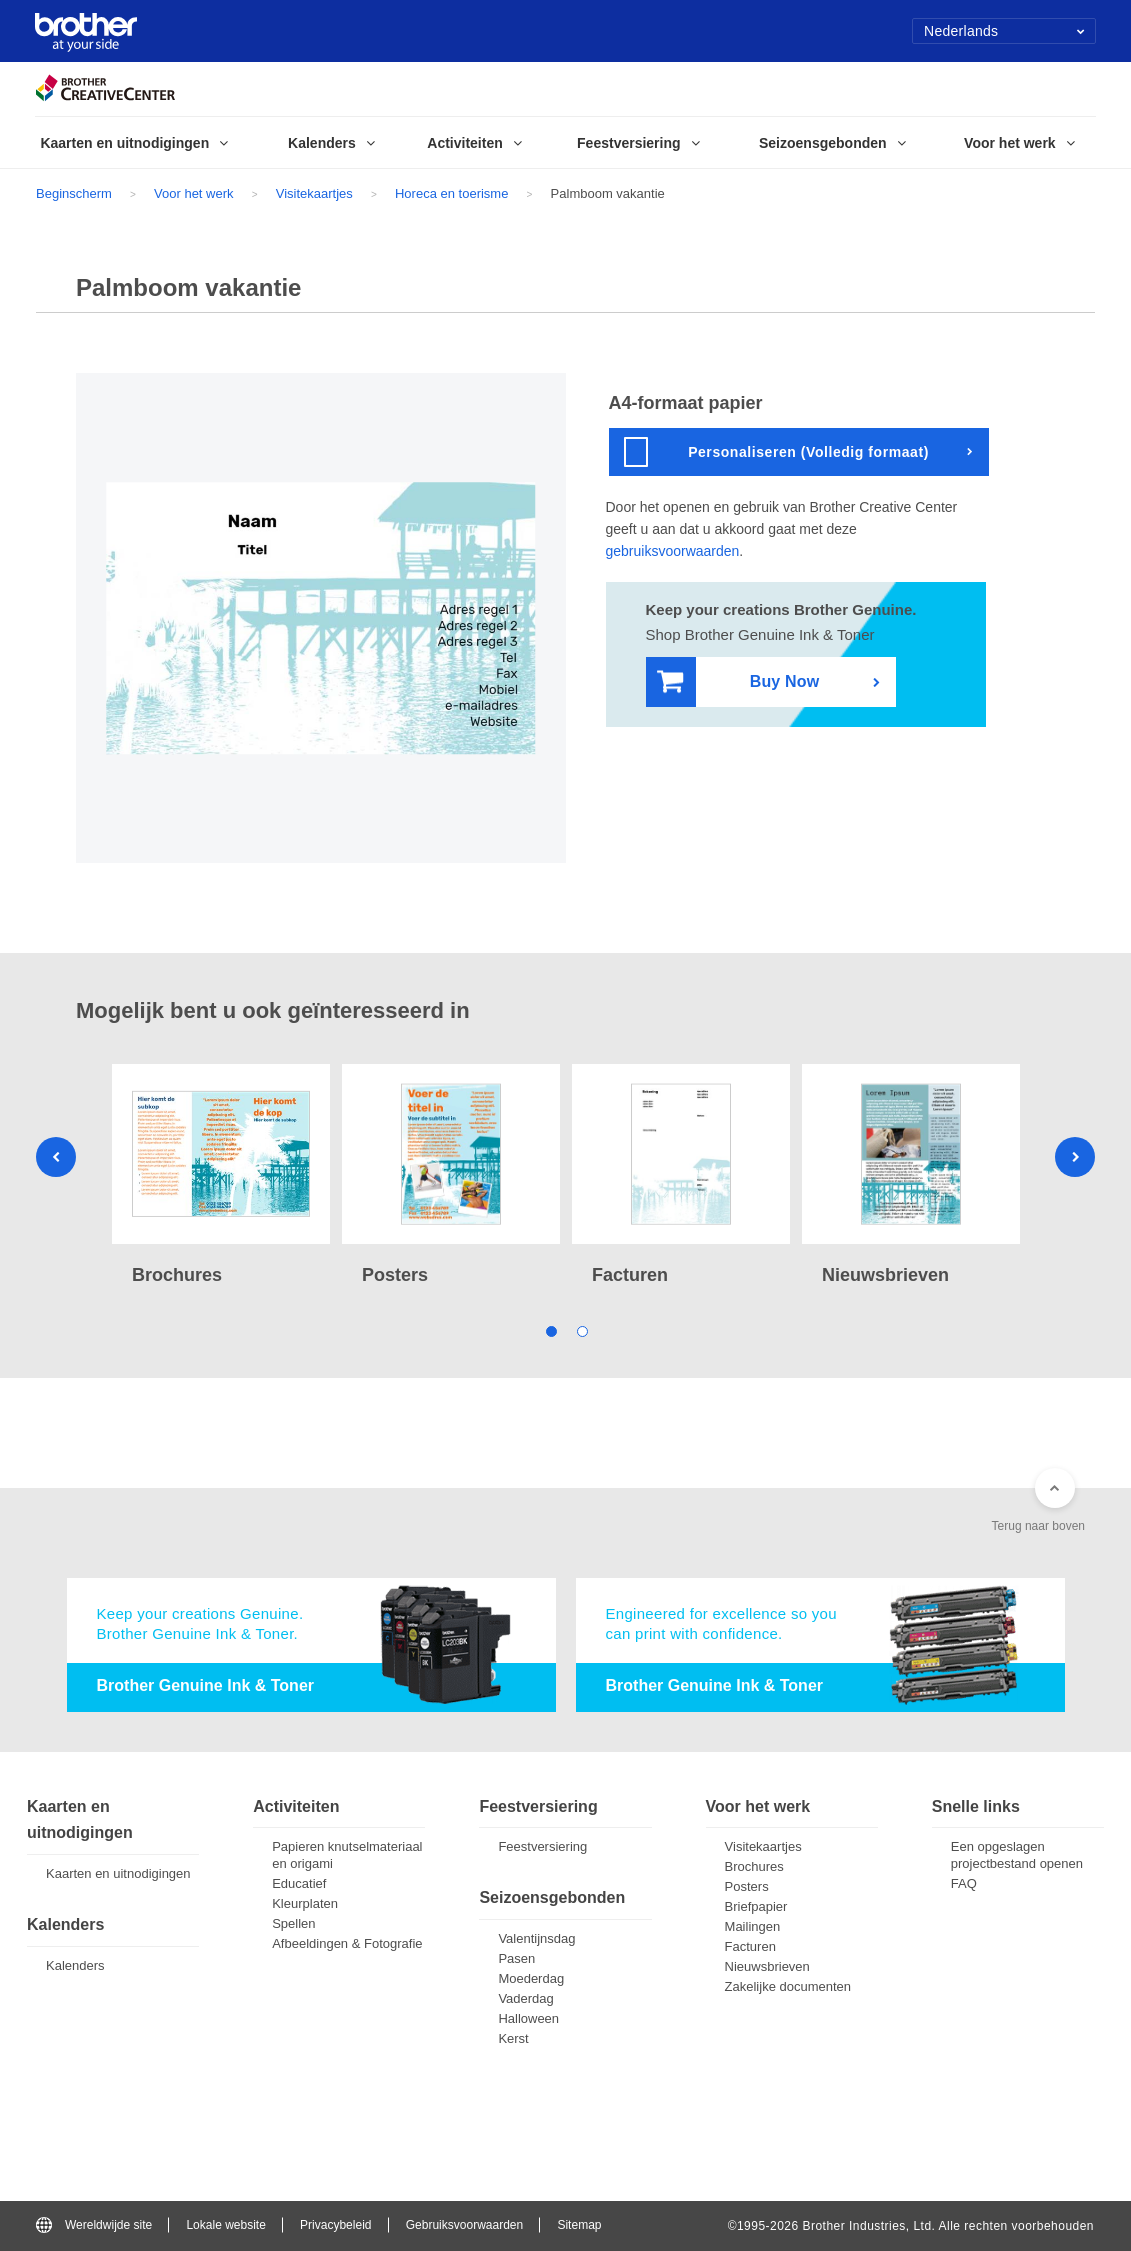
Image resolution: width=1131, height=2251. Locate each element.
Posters (747, 1886)
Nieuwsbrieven (767, 1966)
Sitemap (579, 2225)
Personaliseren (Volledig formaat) (776, 452)
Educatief (299, 1883)
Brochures (754, 1866)
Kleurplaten (305, 1903)
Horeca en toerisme (451, 193)
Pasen (516, 1958)
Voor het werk (194, 193)
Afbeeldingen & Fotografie (347, 1943)
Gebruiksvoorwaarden (464, 2225)
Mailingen (753, 1926)
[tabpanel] (221, 1177)
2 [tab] (581, 1330)
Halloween (528, 2018)
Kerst (513, 2038)
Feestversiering (542, 1846)
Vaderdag (525, 1998)
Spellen (293, 1923)
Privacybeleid (335, 2225)
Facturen (750, 1946)
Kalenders (75, 1965)
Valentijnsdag (536, 1938)
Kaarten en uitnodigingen (118, 1873)
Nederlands (1004, 31)
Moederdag (531, 1978)
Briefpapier (756, 1906)
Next (1075, 1157)
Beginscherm (74, 193)
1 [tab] (550, 1330)
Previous (56, 1157)
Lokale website (225, 2225)
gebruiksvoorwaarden (673, 551)
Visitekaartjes (314, 193)
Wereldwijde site (94, 2225)
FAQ (964, 1883)
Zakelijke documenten (788, 1986)
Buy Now (738, 682)
